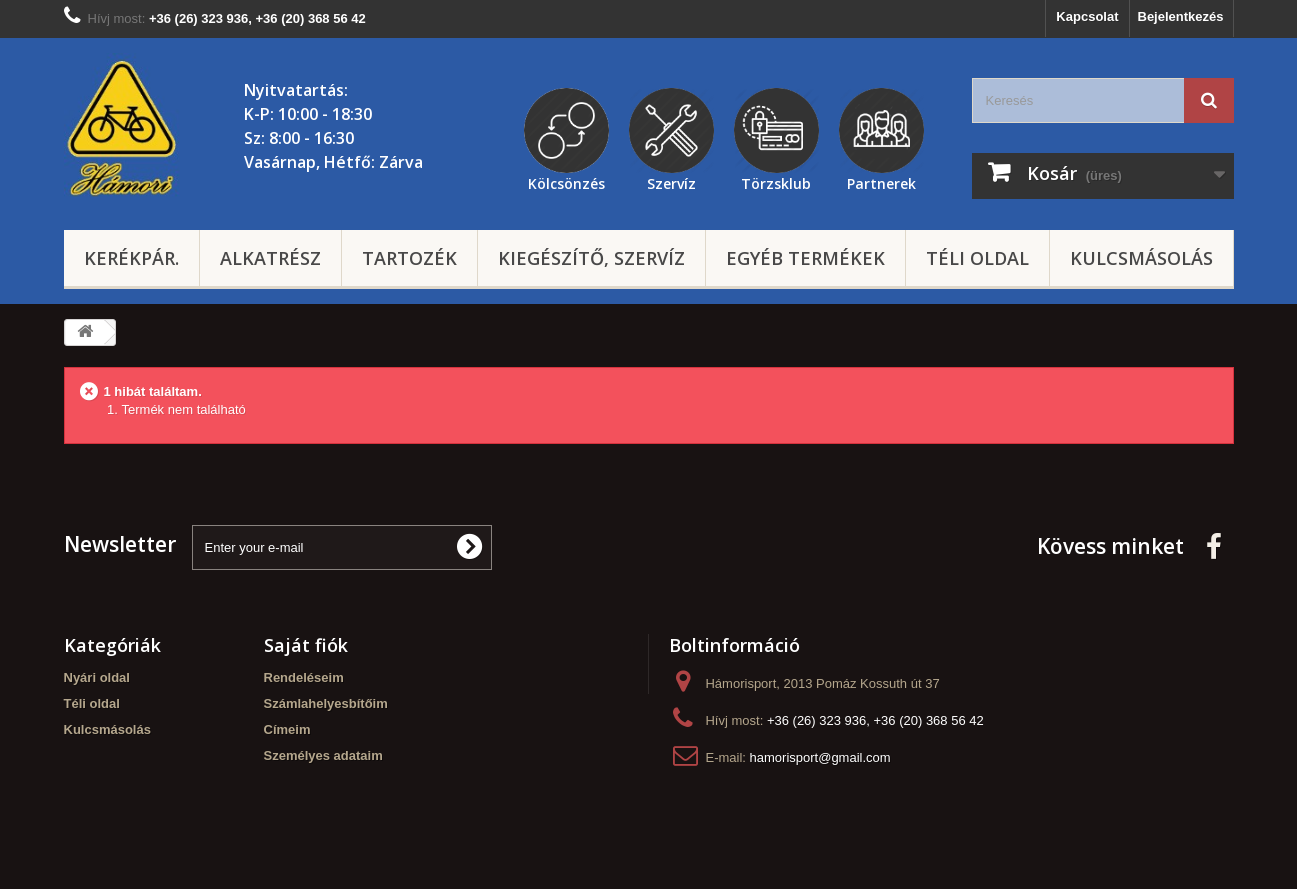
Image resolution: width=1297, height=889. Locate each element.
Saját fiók (306, 645)
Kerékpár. (131, 258)
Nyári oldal (97, 677)
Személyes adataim (323, 755)
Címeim (287, 729)
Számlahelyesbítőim (326, 703)
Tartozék (409, 258)
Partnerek (881, 181)
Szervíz (671, 181)
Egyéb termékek (805, 258)
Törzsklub (776, 181)
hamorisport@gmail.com (820, 757)
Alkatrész (270, 258)
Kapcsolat (1087, 16)
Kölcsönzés (566, 181)
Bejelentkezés (1181, 16)
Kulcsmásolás (1141, 258)
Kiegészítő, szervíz (591, 258)
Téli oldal (977, 258)
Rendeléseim (304, 677)
